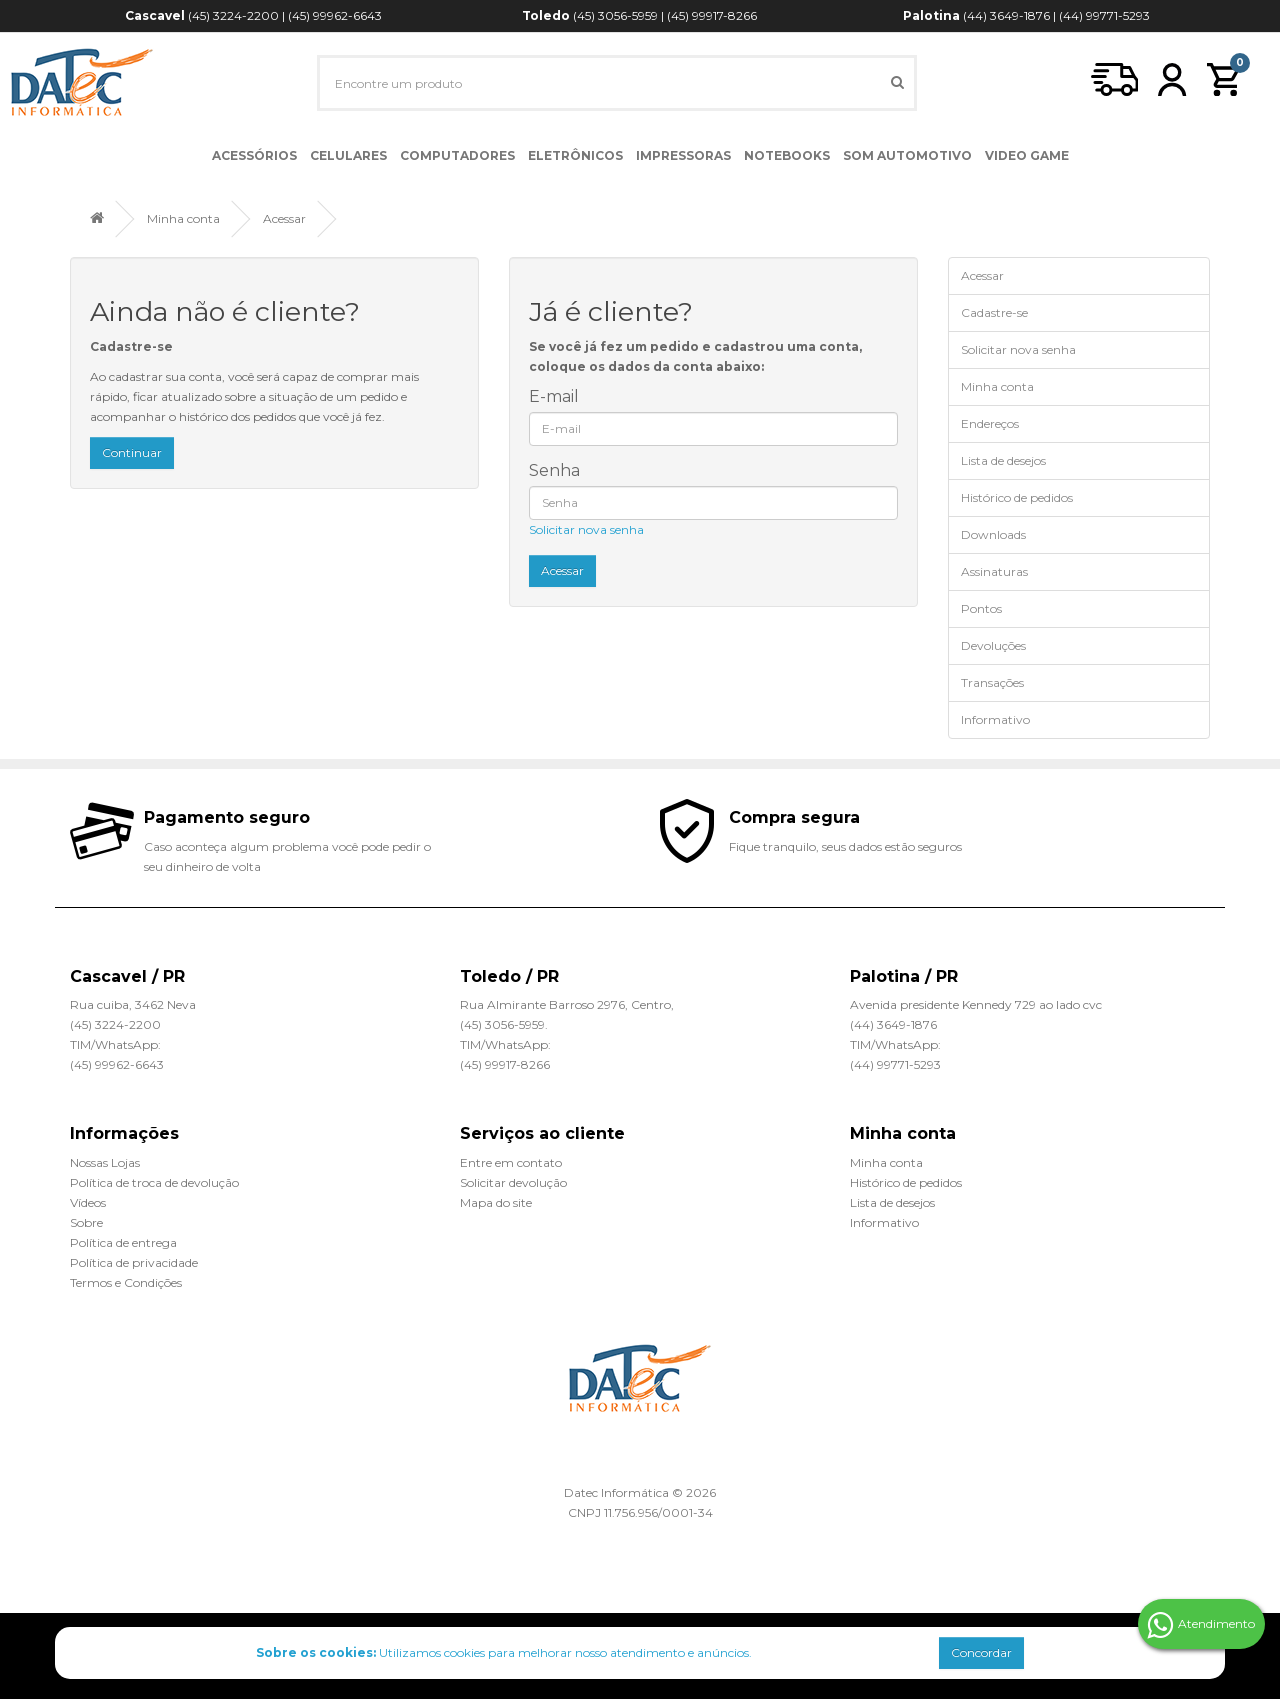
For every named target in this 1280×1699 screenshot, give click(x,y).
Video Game (1027, 155)
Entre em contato (511, 1162)
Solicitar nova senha (586, 529)
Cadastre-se (994, 312)
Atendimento (1201, 1625)
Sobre (86, 1222)
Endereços (990, 423)
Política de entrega (123, 1242)
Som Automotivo (907, 155)
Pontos (981, 608)
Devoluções (993, 645)
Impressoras (683, 155)
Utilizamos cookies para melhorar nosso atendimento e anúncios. (504, 1652)
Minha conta (183, 218)
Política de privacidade (134, 1262)
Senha (554, 470)
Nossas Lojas (105, 1162)
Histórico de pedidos (1017, 497)
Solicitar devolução (513, 1182)
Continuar (132, 452)
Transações (992, 682)
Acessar (284, 218)
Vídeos (88, 1202)
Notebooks (787, 155)
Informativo (995, 719)
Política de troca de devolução (154, 1182)
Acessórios (254, 155)
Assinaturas (994, 571)
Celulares (348, 155)
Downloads (993, 534)
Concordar (981, 1652)
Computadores (457, 155)
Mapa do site (496, 1202)
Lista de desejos (1003, 460)
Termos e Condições (126, 1282)
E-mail (554, 396)
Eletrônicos (575, 155)
